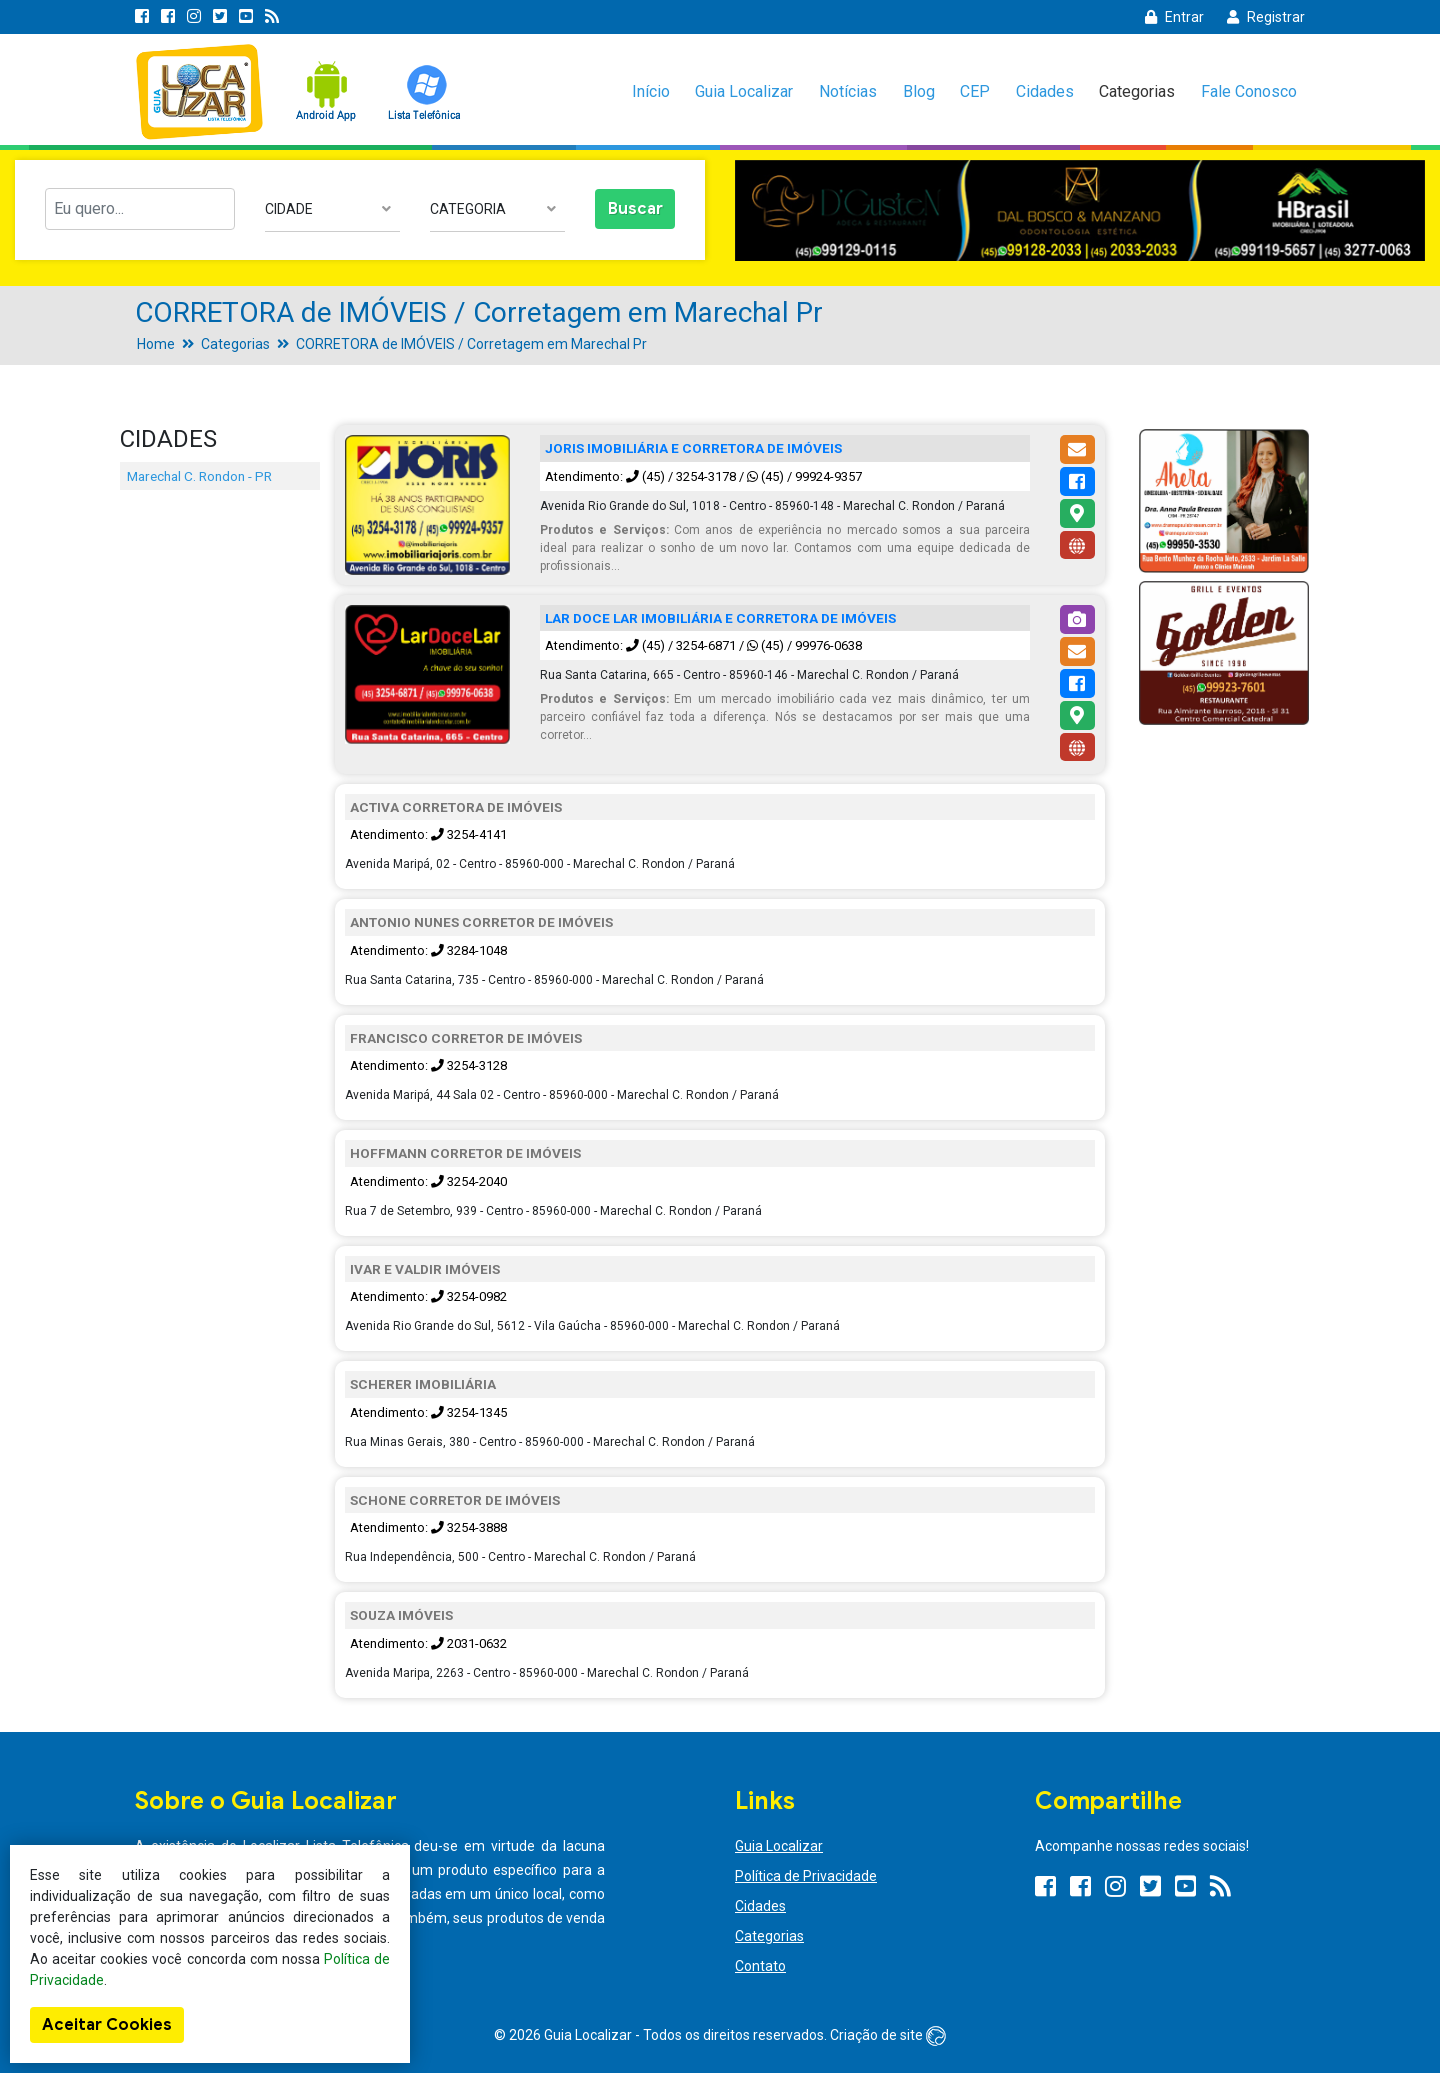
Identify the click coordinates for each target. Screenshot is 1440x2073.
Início (651, 91)
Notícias (848, 91)
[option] (1080, 210)
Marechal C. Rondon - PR (199, 476)
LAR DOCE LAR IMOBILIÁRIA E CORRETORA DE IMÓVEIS (720, 618)
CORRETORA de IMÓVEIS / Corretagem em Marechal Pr (471, 344)
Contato (760, 1966)
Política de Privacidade (806, 1876)
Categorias (1137, 91)
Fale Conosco (1249, 91)
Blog (919, 91)
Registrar (1266, 17)
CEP (975, 91)
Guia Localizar (744, 91)
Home (156, 344)
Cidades (1045, 91)
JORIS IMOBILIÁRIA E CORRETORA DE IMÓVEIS (693, 448)
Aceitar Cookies (107, 2025)
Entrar (1174, 17)
